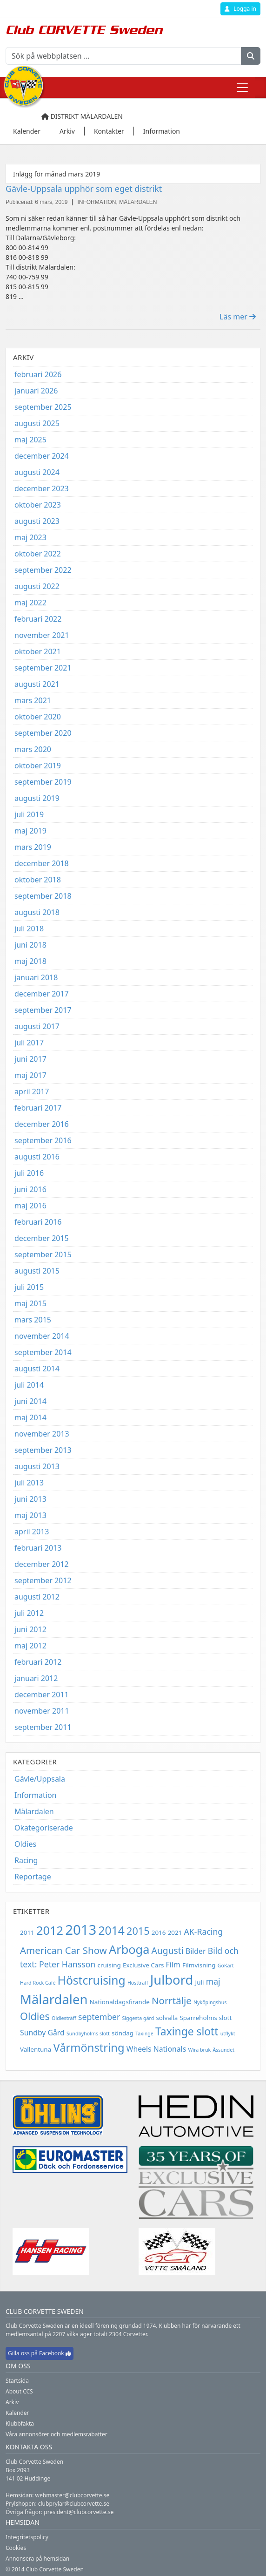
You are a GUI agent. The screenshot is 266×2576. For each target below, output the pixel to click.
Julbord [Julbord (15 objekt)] (171, 1979)
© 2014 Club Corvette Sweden (45, 2569)
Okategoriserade (43, 1828)
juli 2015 (29, 1287)
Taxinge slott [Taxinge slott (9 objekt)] (187, 2031)
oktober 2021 (37, 651)
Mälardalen (34, 1811)
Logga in (240, 9)
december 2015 (41, 1238)
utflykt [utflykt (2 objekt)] (227, 2033)
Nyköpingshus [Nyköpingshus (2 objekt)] (210, 2002)
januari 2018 (36, 977)
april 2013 (31, 1531)
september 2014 (43, 1352)
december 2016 (41, 1124)
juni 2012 (30, 1629)
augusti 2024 (37, 472)
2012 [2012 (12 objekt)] (49, 1930)
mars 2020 (32, 749)
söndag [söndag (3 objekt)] (122, 2033)
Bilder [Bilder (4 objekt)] (196, 1951)
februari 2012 (37, 1662)
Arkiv (12, 2402)
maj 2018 (30, 961)
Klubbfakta (20, 2423)
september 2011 (43, 1727)
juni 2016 (30, 1189)
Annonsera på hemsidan (37, 2558)
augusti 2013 (37, 1466)
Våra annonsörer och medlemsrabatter (56, 2434)
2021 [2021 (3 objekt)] (175, 1932)
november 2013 (41, 1434)
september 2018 (43, 896)
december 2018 (41, 863)
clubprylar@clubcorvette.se (73, 2504)
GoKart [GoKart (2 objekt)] (226, 1965)
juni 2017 (30, 1059)
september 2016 (43, 1140)
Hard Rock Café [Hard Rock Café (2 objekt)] (37, 1982)
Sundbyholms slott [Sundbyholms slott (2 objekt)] (88, 2033)
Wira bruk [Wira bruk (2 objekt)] (199, 2050)
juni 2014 (30, 1401)
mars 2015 (32, 1320)
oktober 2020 (37, 717)
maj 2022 (30, 602)
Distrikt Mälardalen (82, 116)
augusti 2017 (37, 1026)
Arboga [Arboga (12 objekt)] (129, 1949)
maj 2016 (30, 1205)
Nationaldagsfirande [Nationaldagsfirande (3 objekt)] (120, 2002)
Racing (26, 1860)
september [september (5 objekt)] (99, 2016)
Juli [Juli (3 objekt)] (199, 1982)
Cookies (16, 2548)
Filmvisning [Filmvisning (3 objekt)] (199, 1965)
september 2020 (43, 733)
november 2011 (41, 1711)
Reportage (32, 1876)
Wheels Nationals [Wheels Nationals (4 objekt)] (156, 2049)
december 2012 (41, 1564)
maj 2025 (30, 439)
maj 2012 (30, 1646)
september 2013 (43, 1450)
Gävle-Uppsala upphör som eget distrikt (84, 188)
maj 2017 (30, 1075)
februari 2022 (37, 619)
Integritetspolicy (27, 2537)
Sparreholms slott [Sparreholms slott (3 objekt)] (206, 2017)
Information (35, 1795)
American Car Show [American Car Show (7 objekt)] (63, 1950)
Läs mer (237, 317)
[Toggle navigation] (242, 87)
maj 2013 (30, 1515)
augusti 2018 (37, 912)
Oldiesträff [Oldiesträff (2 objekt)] (64, 2018)
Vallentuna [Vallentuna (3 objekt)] (35, 2049)
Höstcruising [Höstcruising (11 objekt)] (92, 1980)
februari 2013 (37, 1548)
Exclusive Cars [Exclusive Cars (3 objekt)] (143, 1965)
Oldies (25, 1844)
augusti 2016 (37, 1157)
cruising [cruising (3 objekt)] (108, 1965)
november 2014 (41, 1336)
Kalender (17, 2413)
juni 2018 (30, 945)
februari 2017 (37, 1108)
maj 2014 (30, 1417)
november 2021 (41, 635)
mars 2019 (32, 847)
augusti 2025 (37, 423)
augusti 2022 (37, 586)
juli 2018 (29, 928)
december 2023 (41, 488)
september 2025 (43, 407)
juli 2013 (29, 1483)
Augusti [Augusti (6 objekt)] (168, 1950)
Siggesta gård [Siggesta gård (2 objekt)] (138, 2018)
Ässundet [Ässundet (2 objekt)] (223, 2050)
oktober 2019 (37, 765)
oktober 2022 (37, 554)
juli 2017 (29, 1042)
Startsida (17, 2381)
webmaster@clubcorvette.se (72, 2495)
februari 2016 (37, 1222)
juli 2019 (29, 814)
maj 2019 (30, 831)
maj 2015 (30, 1303)
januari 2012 (36, 1678)
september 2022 (43, 570)
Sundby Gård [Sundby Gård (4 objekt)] (42, 2032)
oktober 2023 (37, 505)
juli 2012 (29, 1613)
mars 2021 (32, 700)
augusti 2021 (37, 684)
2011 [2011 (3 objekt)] (27, 1932)
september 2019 (43, 782)
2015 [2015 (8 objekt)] (137, 1931)
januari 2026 (36, 391)
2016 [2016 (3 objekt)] (159, 1932)
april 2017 (31, 1091)
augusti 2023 (37, 521)
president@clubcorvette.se (78, 2512)
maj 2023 (30, 537)
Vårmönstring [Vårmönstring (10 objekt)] (88, 2047)
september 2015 (43, 1254)
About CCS (19, 2391)
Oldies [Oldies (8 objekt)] (35, 2016)
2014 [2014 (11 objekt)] (111, 1930)
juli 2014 (29, 1385)
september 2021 (43, 668)
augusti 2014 (37, 1368)
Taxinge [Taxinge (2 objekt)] (144, 2033)
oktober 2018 (37, 879)
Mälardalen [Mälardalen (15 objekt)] (53, 1999)
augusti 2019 (37, 798)
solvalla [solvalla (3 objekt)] (167, 2017)
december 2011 (41, 1694)
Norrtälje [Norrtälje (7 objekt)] (172, 2000)
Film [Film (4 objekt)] (173, 1964)
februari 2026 (37, 374)
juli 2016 (29, 1173)
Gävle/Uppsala (39, 1779)
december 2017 (41, 994)
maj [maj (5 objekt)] (213, 1981)
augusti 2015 (37, 1271)
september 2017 (43, 1010)
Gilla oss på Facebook (39, 2353)
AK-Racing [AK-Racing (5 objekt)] (203, 1931)
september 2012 (43, 1580)
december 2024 (41, 456)
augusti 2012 (37, 1597)
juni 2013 (30, 1499)
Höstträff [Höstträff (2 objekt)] (137, 1982)
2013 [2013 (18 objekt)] (80, 1929)
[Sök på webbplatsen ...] (123, 56)
